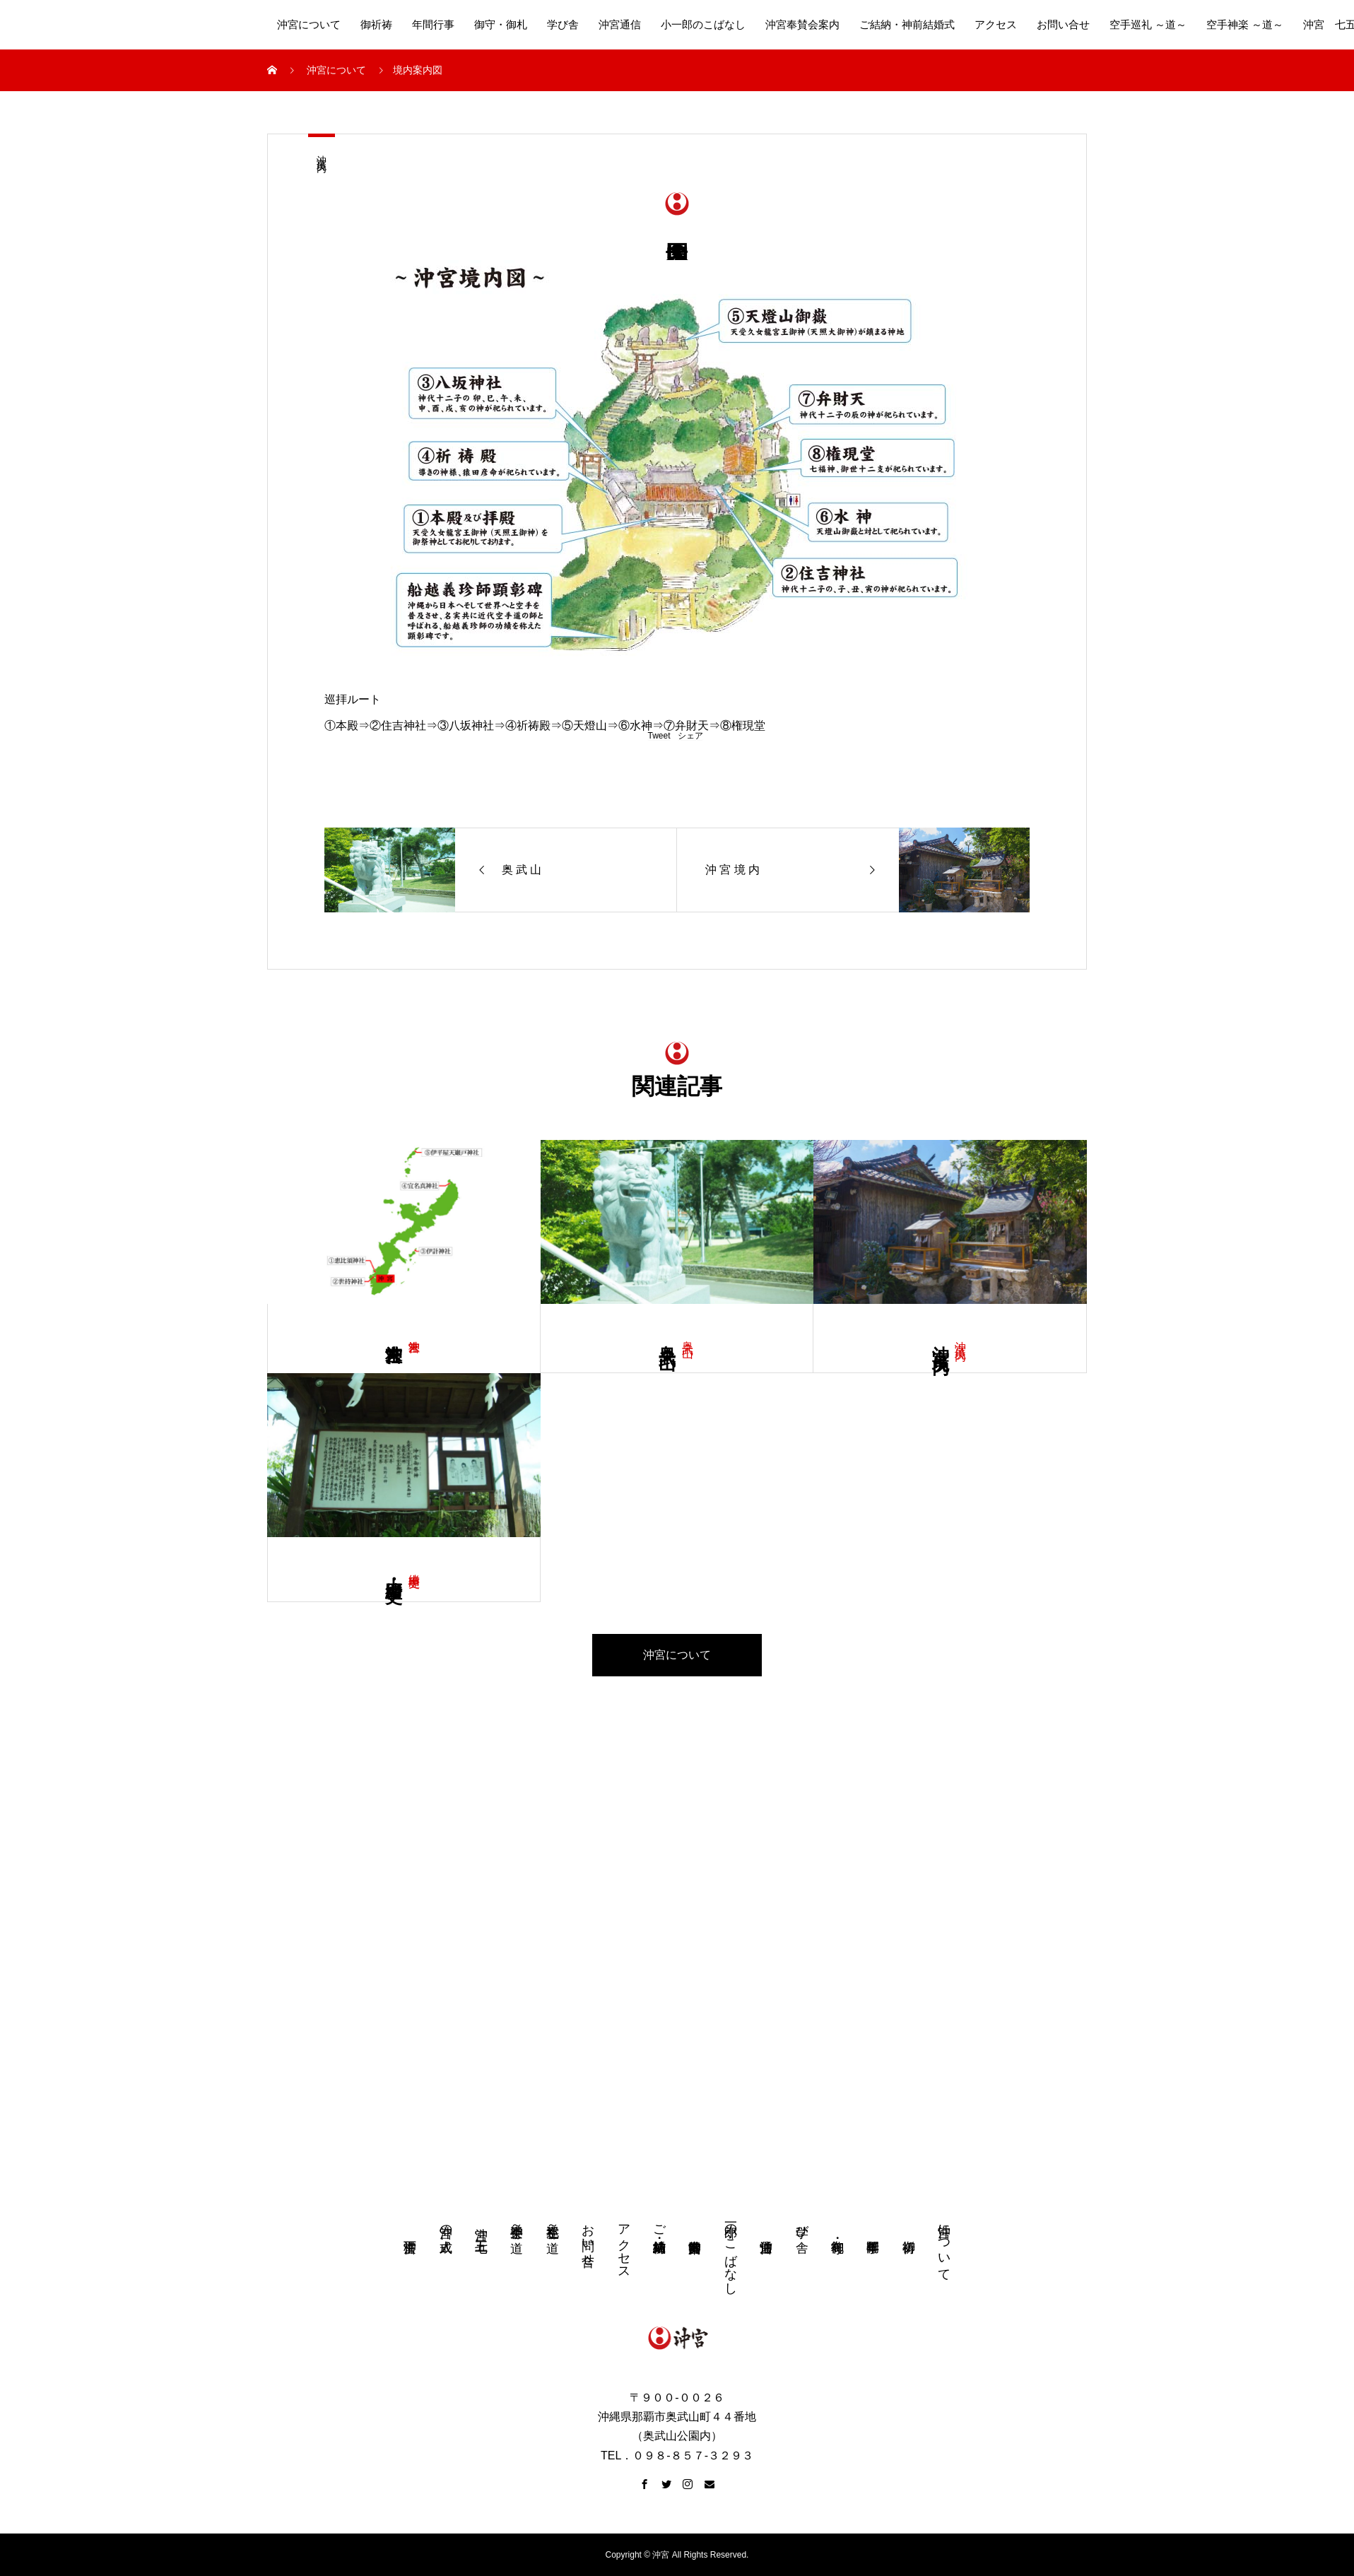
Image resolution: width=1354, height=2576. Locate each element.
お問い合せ (1063, 24)
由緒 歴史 (414, 1566)
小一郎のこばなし (703, 24)
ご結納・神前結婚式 (907, 24)
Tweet (658, 735)
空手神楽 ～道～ (1244, 24)
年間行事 (433, 24)
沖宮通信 (620, 24)
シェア (690, 735)
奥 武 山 (688, 1335)
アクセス (996, 24)
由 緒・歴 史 (393, 1569)
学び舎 (563, 24)
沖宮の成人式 (446, 2223)
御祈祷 (376, 24)
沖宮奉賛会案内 (802, 24)
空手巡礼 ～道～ (1148, 24)
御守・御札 (500, 24)
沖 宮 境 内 (321, 151)
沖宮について (309, 24)
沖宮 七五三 (481, 2224)
